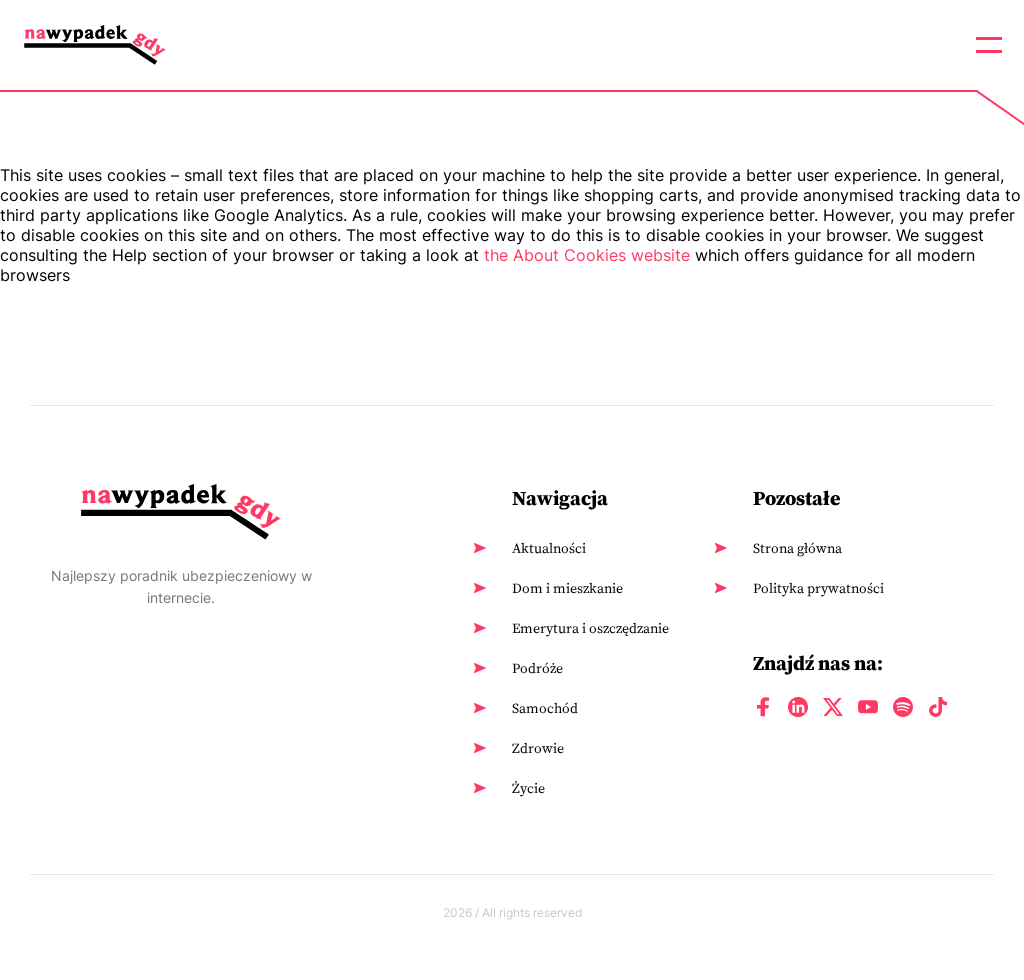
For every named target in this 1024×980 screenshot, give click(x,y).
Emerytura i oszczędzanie (590, 628)
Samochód (545, 708)
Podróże (537, 668)
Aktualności (549, 548)
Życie (528, 788)
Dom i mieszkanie (567, 588)
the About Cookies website (587, 255)
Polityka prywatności (818, 588)
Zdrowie (538, 748)
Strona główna (797, 548)
